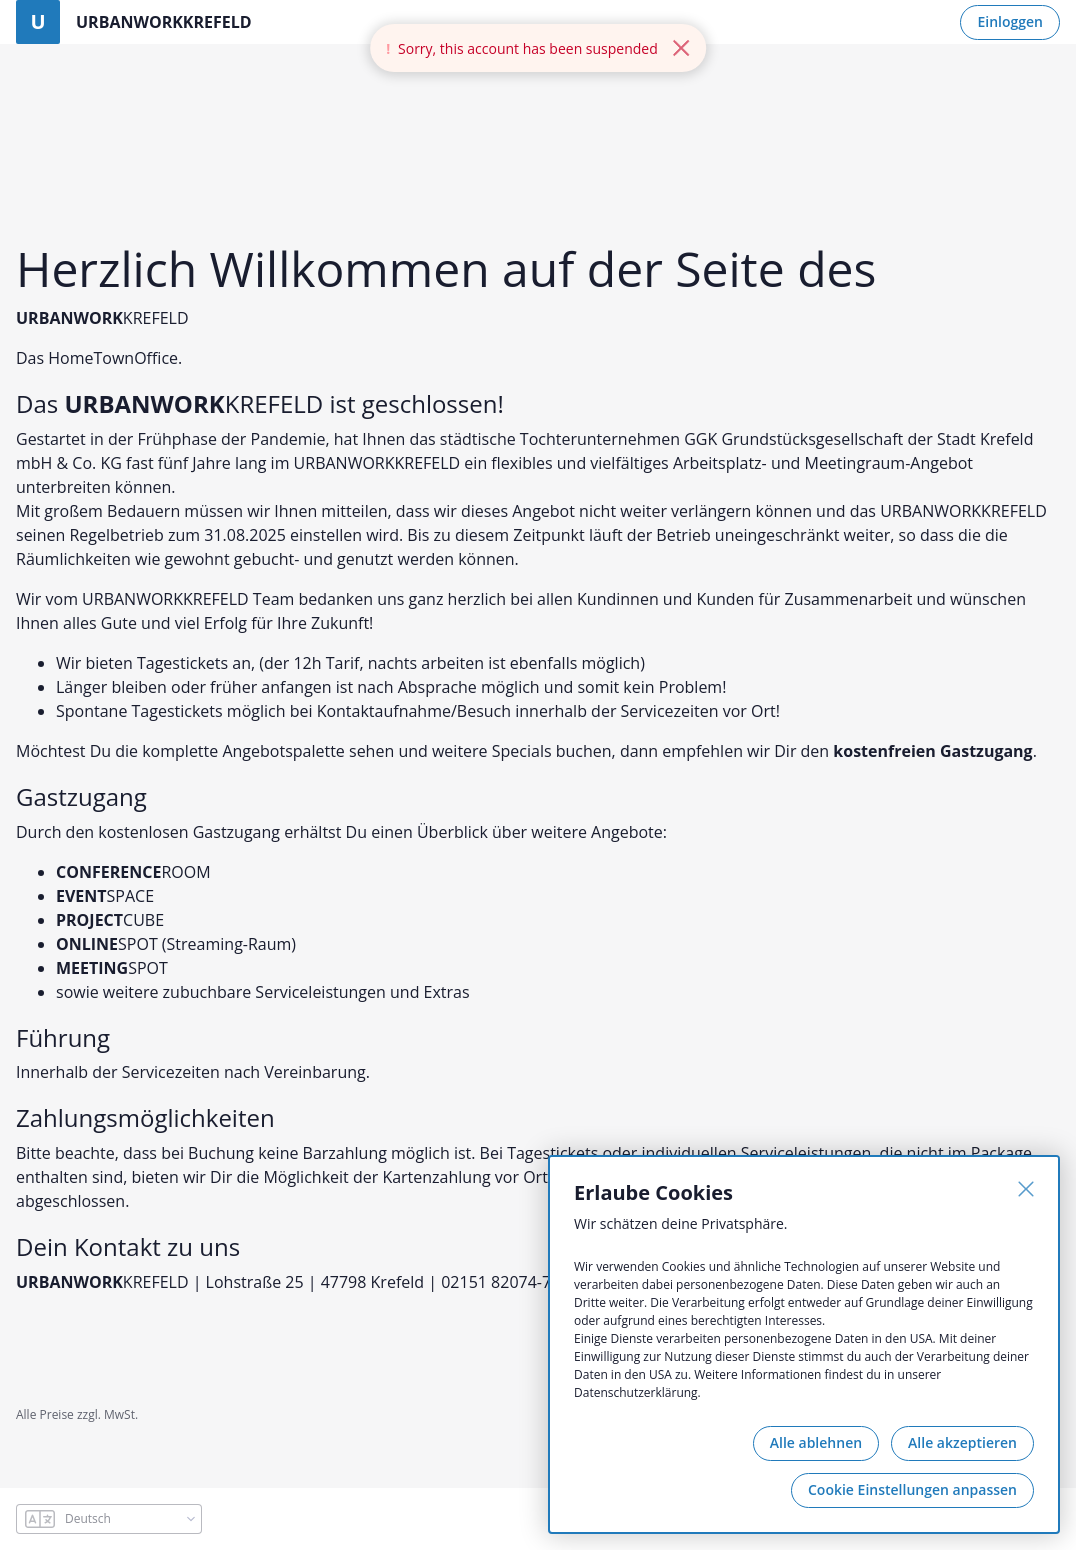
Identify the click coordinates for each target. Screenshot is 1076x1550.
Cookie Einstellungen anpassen (912, 1489)
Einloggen (1010, 21)
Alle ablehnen (816, 1442)
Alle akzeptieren (962, 1442)
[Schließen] (1026, 1189)
